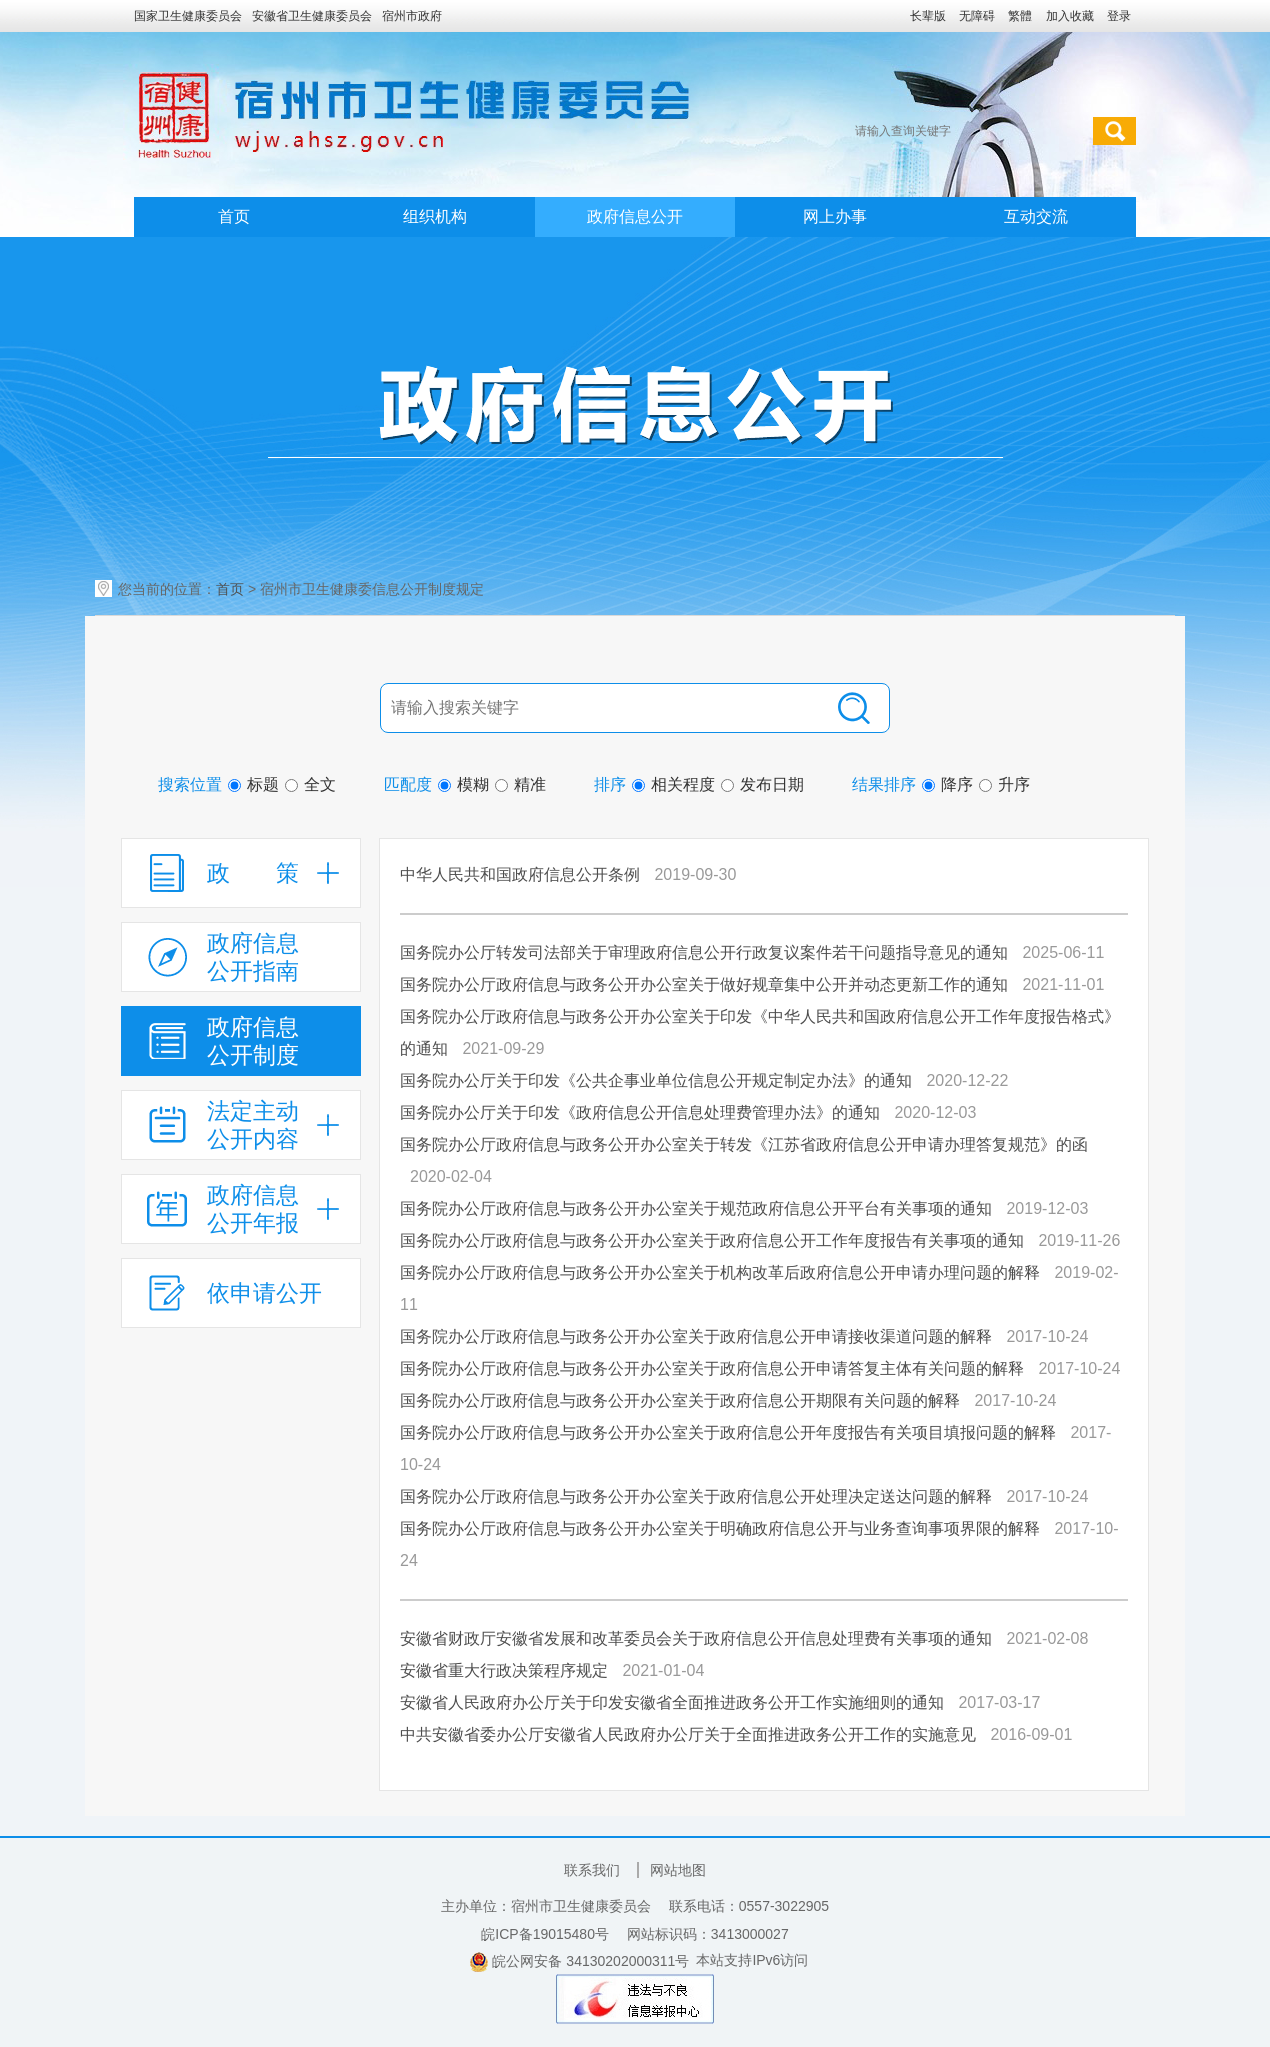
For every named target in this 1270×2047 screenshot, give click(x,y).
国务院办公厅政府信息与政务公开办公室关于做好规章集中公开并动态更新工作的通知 (704, 984)
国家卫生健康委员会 (188, 16)
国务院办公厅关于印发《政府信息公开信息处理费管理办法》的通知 (640, 1112)
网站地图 (678, 1870)
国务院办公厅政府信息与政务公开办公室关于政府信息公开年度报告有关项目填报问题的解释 (728, 1432)
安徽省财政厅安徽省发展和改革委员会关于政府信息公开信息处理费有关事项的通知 (696, 1638)
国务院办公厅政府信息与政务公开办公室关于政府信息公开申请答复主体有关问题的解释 (712, 1368)
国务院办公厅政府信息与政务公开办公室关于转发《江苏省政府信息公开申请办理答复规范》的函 (744, 1144)
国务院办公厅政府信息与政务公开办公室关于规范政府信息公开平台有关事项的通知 (696, 1208)
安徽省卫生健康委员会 (312, 16)
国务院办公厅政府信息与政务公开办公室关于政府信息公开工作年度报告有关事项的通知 (712, 1240)
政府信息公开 (635, 216)
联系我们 (592, 1870)
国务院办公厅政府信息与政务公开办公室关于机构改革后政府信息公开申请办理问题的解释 (720, 1272)
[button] (928, 16)
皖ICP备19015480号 (545, 1934)
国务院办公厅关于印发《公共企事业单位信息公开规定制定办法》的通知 (656, 1080)
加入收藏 (1070, 16)
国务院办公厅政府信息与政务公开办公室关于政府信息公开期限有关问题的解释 (680, 1400)
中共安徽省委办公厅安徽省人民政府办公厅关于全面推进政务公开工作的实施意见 (688, 1734)
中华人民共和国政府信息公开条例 (520, 874)
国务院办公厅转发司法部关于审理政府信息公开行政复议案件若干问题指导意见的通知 (704, 952)
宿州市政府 (412, 16)
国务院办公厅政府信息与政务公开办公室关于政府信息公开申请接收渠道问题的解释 (696, 1336)
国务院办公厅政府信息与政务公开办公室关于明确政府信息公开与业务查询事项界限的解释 (720, 1528)
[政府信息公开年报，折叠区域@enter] (241, 1209)
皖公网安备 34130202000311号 (579, 1962)
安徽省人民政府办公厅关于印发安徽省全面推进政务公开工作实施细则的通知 (672, 1702)
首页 (234, 216)
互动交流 (1036, 216)
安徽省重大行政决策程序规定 (504, 1670)
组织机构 (435, 216)
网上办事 (835, 216)
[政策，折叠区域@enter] (241, 873)
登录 (1119, 16)
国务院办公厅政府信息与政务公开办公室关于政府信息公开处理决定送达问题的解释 (696, 1496)
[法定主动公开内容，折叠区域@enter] (241, 1125)
